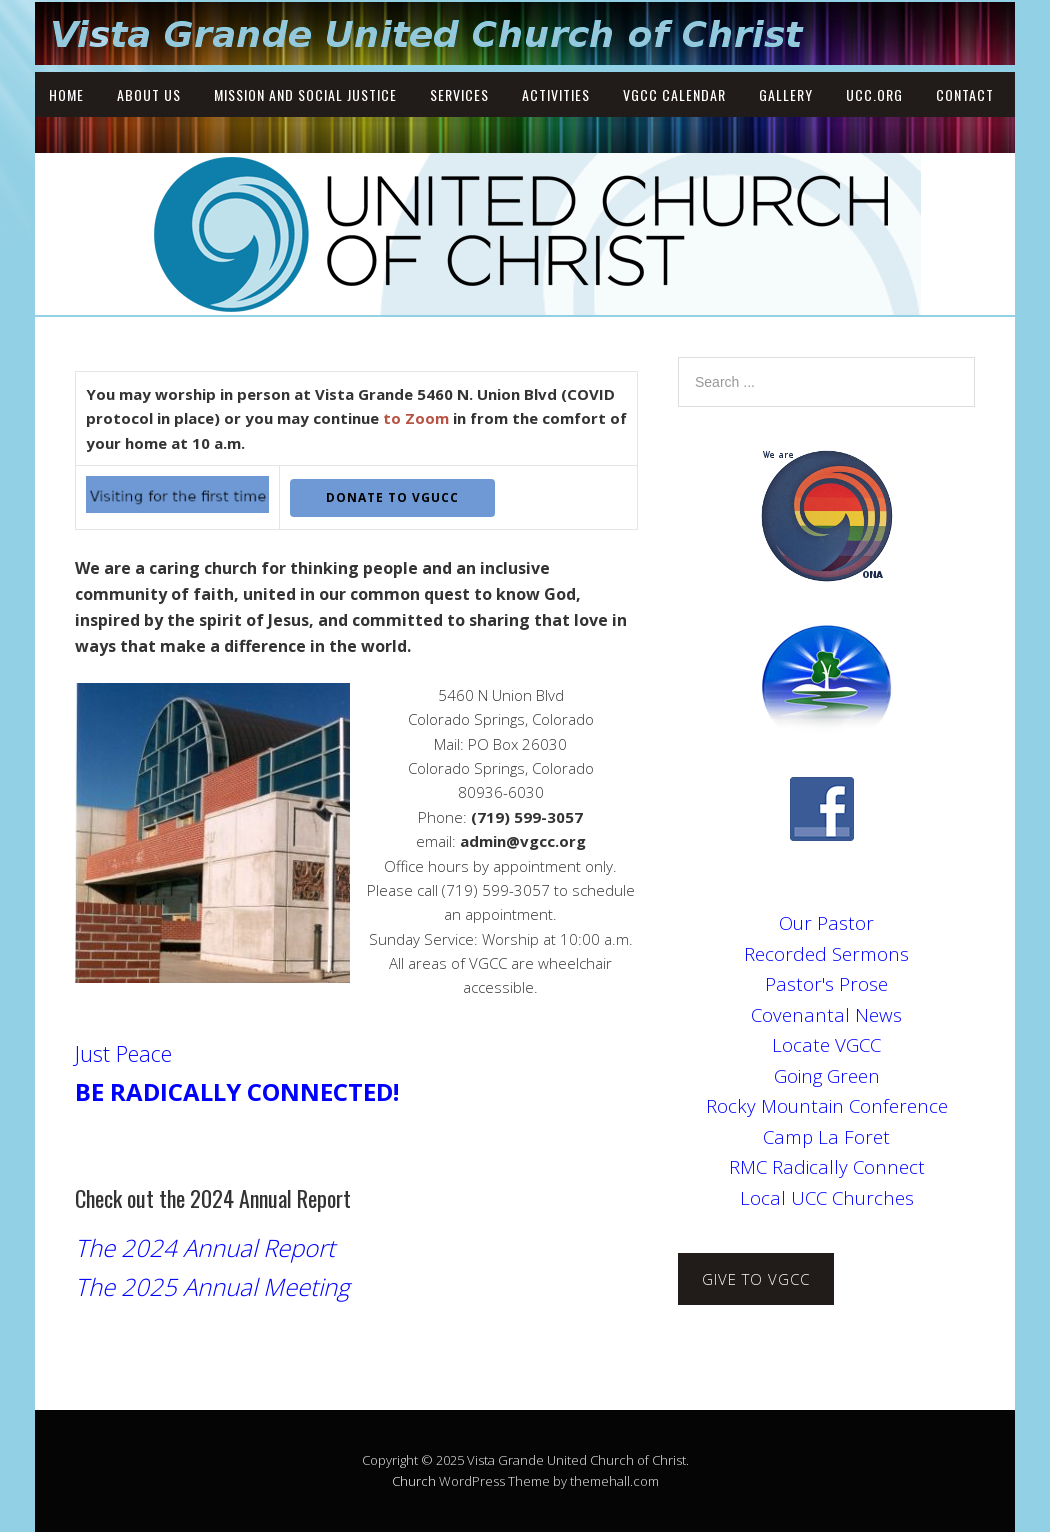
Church (414, 1481)
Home (66, 94)
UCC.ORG (874, 94)
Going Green (827, 1075)
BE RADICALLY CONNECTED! (237, 1091)
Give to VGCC (756, 1279)
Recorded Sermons (826, 953)
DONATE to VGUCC (392, 497)
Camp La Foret (826, 1136)
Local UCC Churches (827, 1197)
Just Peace (123, 1053)
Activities (556, 94)
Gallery (786, 94)
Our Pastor (826, 922)
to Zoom (416, 418)
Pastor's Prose (826, 983)
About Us (149, 94)
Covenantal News (826, 1014)
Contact (965, 94)
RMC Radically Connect (827, 1166)
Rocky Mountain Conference (827, 1105)
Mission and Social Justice (305, 94)
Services (459, 94)
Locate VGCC (826, 1044)
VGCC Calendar (674, 94)
